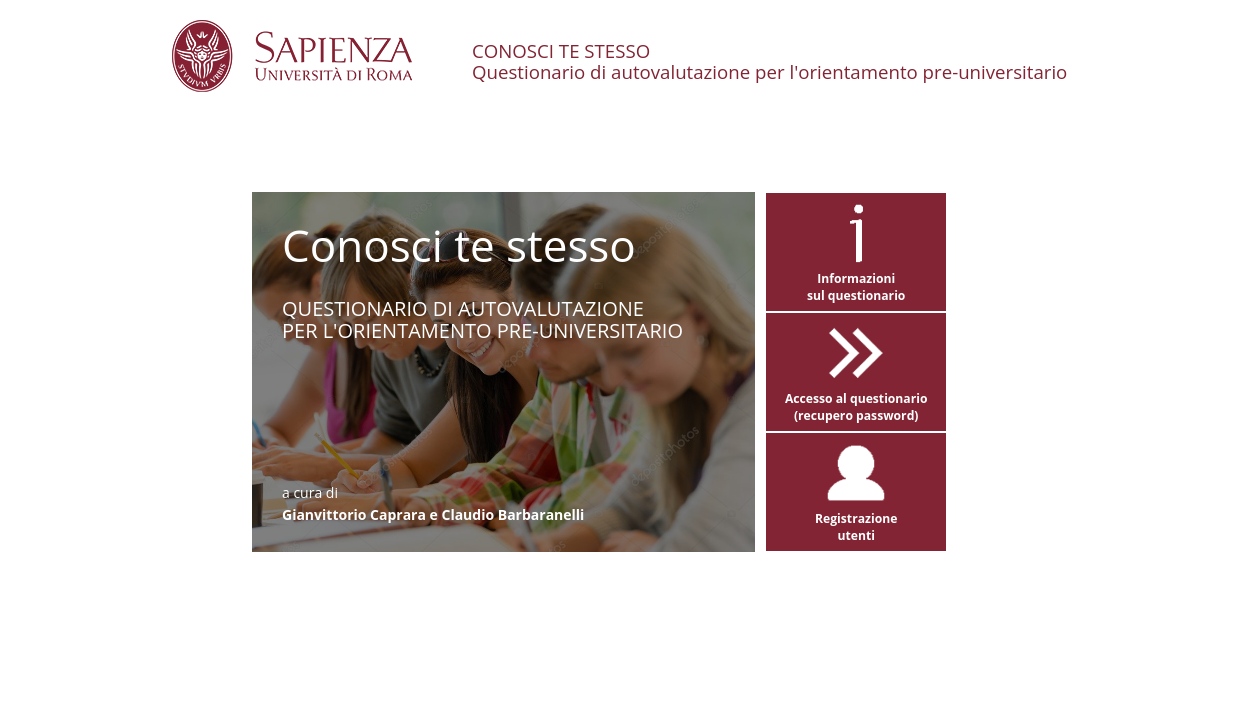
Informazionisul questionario (856, 280)
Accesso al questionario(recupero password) (856, 400)
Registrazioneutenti (856, 520)
